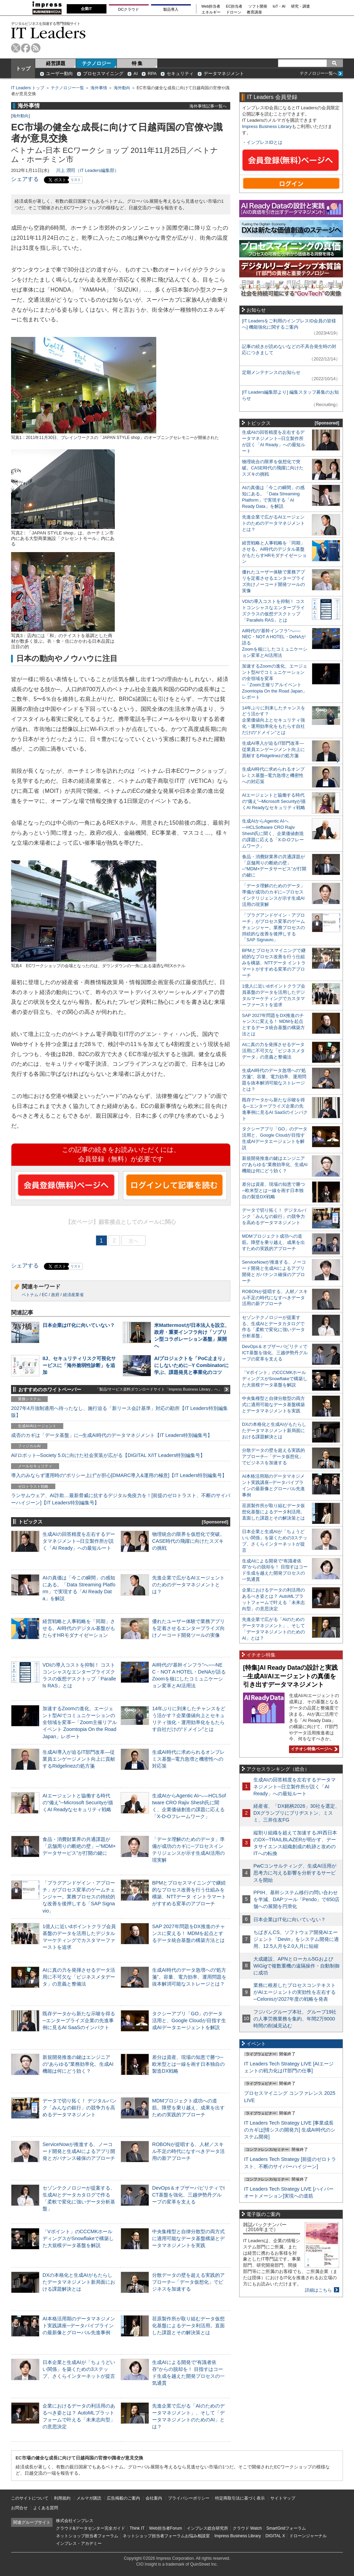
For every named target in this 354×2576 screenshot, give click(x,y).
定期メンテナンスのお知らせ (271, 372)
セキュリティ (180, 73)
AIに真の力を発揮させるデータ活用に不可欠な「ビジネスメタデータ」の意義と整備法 (79, 1977)
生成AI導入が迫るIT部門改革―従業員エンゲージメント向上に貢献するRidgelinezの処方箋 (79, 1759)
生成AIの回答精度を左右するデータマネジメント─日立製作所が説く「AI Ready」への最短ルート (79, 1541)
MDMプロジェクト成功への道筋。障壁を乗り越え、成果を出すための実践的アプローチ (188, 2107)
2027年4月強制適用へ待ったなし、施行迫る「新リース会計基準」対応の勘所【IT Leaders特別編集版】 (119, 1411)
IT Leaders (48, 33)
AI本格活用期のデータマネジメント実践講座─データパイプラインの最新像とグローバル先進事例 (79, 2325)
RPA (152, 73)
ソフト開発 (257, 6)
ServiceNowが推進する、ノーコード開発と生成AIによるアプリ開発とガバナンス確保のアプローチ (79, 2151)
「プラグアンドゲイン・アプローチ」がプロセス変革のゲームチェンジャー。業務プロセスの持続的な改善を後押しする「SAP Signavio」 (79, 1897)
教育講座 (254, 12)
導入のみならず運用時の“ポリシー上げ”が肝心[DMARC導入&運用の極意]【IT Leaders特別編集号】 (119, 1475)
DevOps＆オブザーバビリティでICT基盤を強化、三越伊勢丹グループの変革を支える (188, 2194)
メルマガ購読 (88, 2498)
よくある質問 (45, 2507)
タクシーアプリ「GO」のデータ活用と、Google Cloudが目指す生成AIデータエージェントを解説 (189, 2020)
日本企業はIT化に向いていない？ (79, 1325)
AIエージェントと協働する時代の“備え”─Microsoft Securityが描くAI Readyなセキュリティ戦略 (78, 1802)
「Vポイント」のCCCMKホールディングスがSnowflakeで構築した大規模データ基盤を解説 (78, 2238)
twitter (15, 48)
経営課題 (55, 63)
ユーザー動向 (59, 73)
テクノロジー (96, 63)
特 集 (137, 63)
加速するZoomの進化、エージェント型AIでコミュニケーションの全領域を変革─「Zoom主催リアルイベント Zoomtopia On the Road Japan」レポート (80, 1722)
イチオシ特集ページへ (313, 1749)
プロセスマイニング (103, 73)
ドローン (233, 12)
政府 (55, 1294)
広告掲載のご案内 (123, 2498)
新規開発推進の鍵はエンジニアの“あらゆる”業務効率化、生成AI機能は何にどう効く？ (78, 2064)
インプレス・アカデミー (79, 2543)
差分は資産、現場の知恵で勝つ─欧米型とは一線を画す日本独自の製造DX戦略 (188, 2064)
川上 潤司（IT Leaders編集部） (87, 170)
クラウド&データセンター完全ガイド (90, 2528)
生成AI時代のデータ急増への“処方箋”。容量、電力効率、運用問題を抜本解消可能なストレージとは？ (189, 1977)
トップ (23, 68)
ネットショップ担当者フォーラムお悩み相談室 (166, 2535)
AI (135, 73)
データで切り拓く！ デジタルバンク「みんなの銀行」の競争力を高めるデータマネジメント (80, 2107)
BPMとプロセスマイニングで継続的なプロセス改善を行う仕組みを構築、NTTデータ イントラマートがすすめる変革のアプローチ (274, 963)
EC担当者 (234, 6)
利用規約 (62, 2498)
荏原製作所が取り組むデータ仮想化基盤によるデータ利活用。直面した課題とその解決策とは (188, 2325)
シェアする (25, 179)
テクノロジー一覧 (67, 87)
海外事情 (99, 87)
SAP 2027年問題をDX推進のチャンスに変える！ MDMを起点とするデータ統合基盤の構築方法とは (188, 1933)
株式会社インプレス (74, 2520)
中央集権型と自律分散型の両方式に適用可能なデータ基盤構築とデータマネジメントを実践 (188, 2238)
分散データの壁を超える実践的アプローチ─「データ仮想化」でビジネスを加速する (188, 2282)
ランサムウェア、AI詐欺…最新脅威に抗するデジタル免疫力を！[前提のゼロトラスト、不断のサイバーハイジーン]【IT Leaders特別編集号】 (120, 1499)
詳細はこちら (318, 2290)
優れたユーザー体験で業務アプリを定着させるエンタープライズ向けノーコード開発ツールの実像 (188, 1628)
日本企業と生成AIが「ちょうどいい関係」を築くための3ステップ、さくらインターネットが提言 (79, 2369)
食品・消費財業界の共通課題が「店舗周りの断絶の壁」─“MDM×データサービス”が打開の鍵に (79, 1846)
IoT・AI (279, 6)
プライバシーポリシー (188, 2498)
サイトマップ (282, 2498)
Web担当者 (211, 6)
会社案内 (154, 2498)
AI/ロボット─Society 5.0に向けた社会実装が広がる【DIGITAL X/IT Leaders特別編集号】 (108, 1455)
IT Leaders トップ (27, 87)
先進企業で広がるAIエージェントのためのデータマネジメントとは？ (188, 1584)
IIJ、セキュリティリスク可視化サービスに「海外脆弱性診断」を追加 (79, 1365)
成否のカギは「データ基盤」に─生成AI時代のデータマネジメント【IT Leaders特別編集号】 (111, 1435)
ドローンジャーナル (308, 2535)
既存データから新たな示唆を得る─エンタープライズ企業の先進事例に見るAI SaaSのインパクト (79, 2020)
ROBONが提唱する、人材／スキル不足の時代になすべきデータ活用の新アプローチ (188, 2151)
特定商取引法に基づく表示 (240, 2498)
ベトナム (30, 1294)
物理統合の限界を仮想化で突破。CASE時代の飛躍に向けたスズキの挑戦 (188, 1541)
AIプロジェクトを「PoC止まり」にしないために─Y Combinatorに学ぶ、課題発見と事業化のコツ (191, 1365)
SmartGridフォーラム (286, 2528)
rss (35, 48)
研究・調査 (300, 6)
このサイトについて (29, 2498)
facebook (25, 48)
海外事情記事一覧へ (208, 106)
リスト (76, 180)
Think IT (137, 2528)
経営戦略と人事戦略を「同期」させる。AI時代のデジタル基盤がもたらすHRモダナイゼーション (79, 1628)
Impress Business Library (267, 126)
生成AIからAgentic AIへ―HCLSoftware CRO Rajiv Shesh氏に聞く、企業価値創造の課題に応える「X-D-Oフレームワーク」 (273, 833)
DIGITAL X (275, 2535)
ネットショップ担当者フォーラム (87, 2535)
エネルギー (211, 12)
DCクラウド (128, 9)
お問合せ (19, 2507)
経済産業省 (73, 1294)
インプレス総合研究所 (207, 2528)
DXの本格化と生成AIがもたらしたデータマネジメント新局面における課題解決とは (79, 2282)
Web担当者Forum (165, 2528)
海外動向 (122, 87)
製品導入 (170, 9)
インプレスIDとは (264, 142)
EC (45, 1294)
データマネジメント (224, 73)
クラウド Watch (247, 2528)
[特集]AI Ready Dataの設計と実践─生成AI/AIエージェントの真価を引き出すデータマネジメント (290, 1676)
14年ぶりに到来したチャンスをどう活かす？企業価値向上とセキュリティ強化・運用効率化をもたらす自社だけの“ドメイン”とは (273, 720)
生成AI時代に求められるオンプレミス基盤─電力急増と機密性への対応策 (188, 1759)
